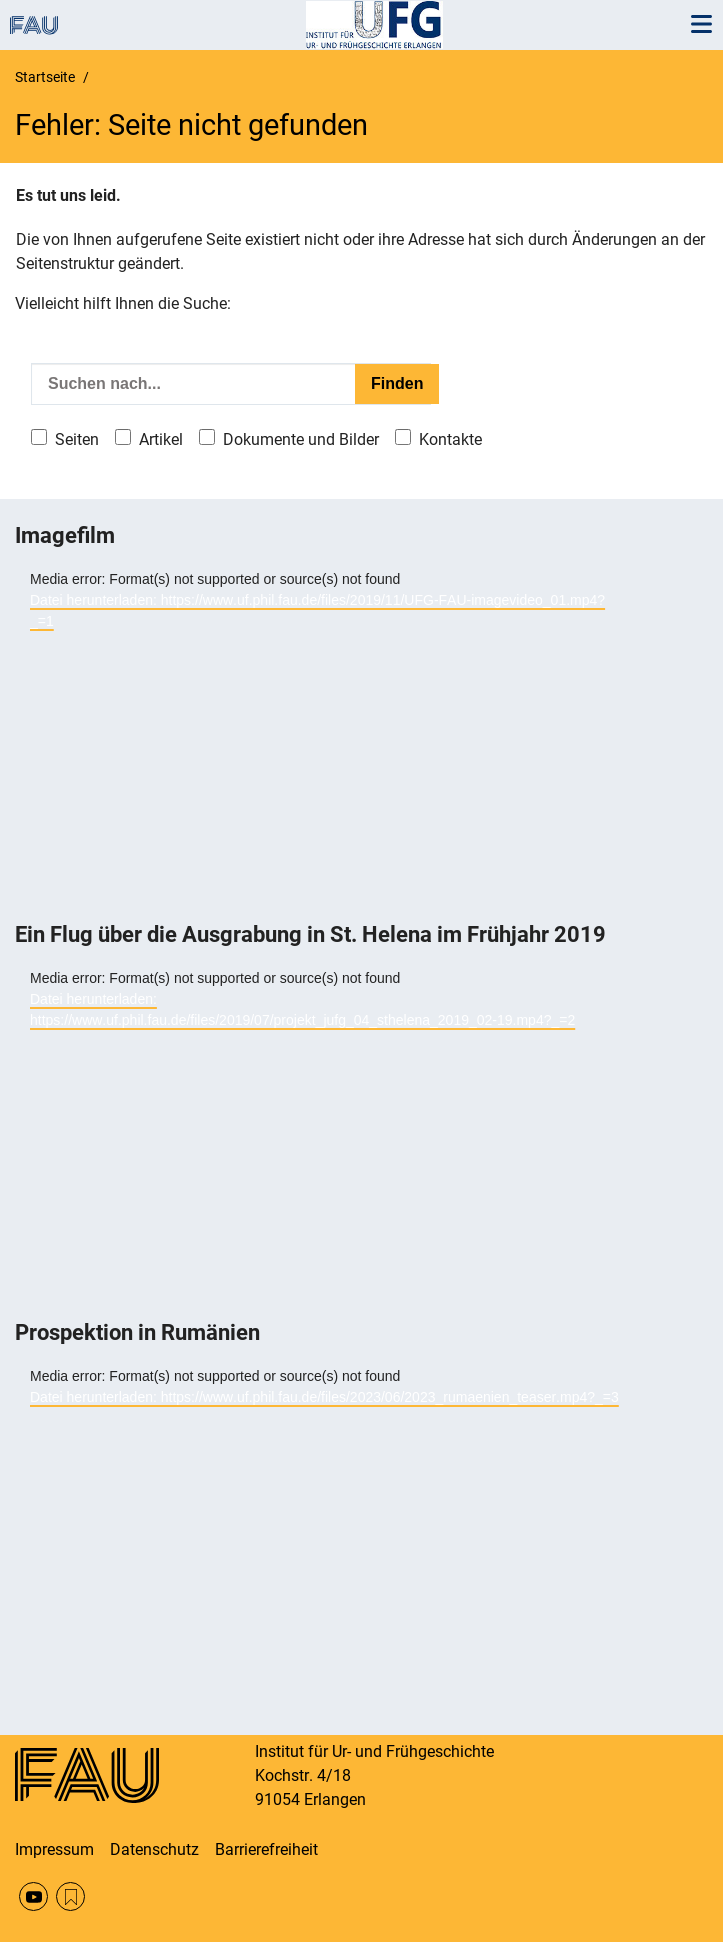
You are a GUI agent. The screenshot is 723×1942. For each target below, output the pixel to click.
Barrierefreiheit (266, 1849)
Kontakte (450, 439)
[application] (325, 743)
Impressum (54, 1849)
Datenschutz (154, 1849)
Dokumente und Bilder (301, 439)
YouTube (33, 1896)
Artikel (161, 439)
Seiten (77, 439)
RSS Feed (70, 1896)
